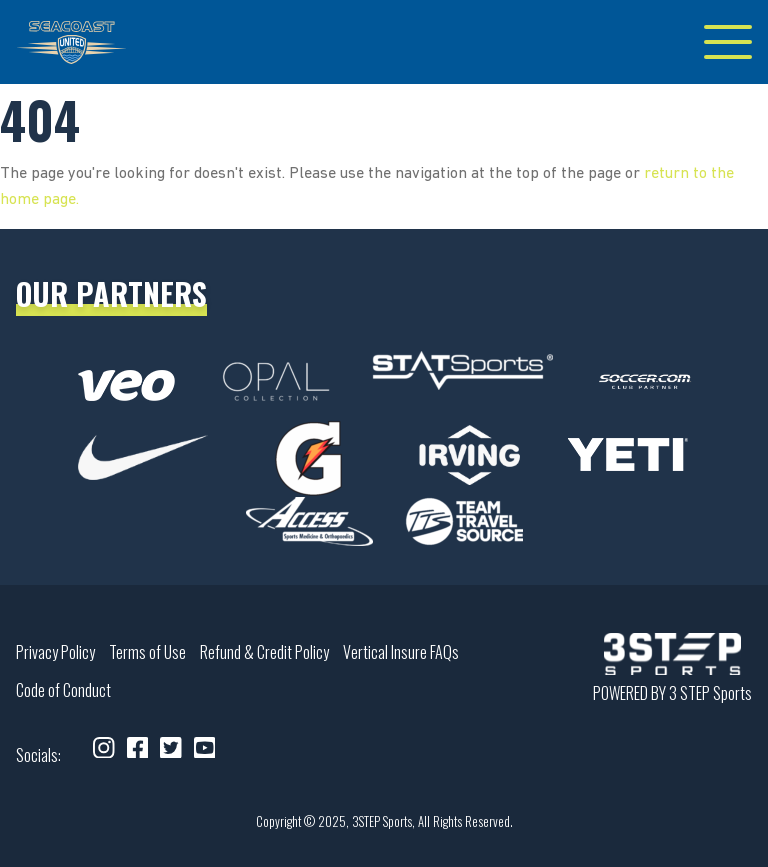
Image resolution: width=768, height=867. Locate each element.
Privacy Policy (55, 652)
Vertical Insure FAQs (401, 652)
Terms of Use (147, 652)
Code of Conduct (63, 690)
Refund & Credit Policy (264, 652)
